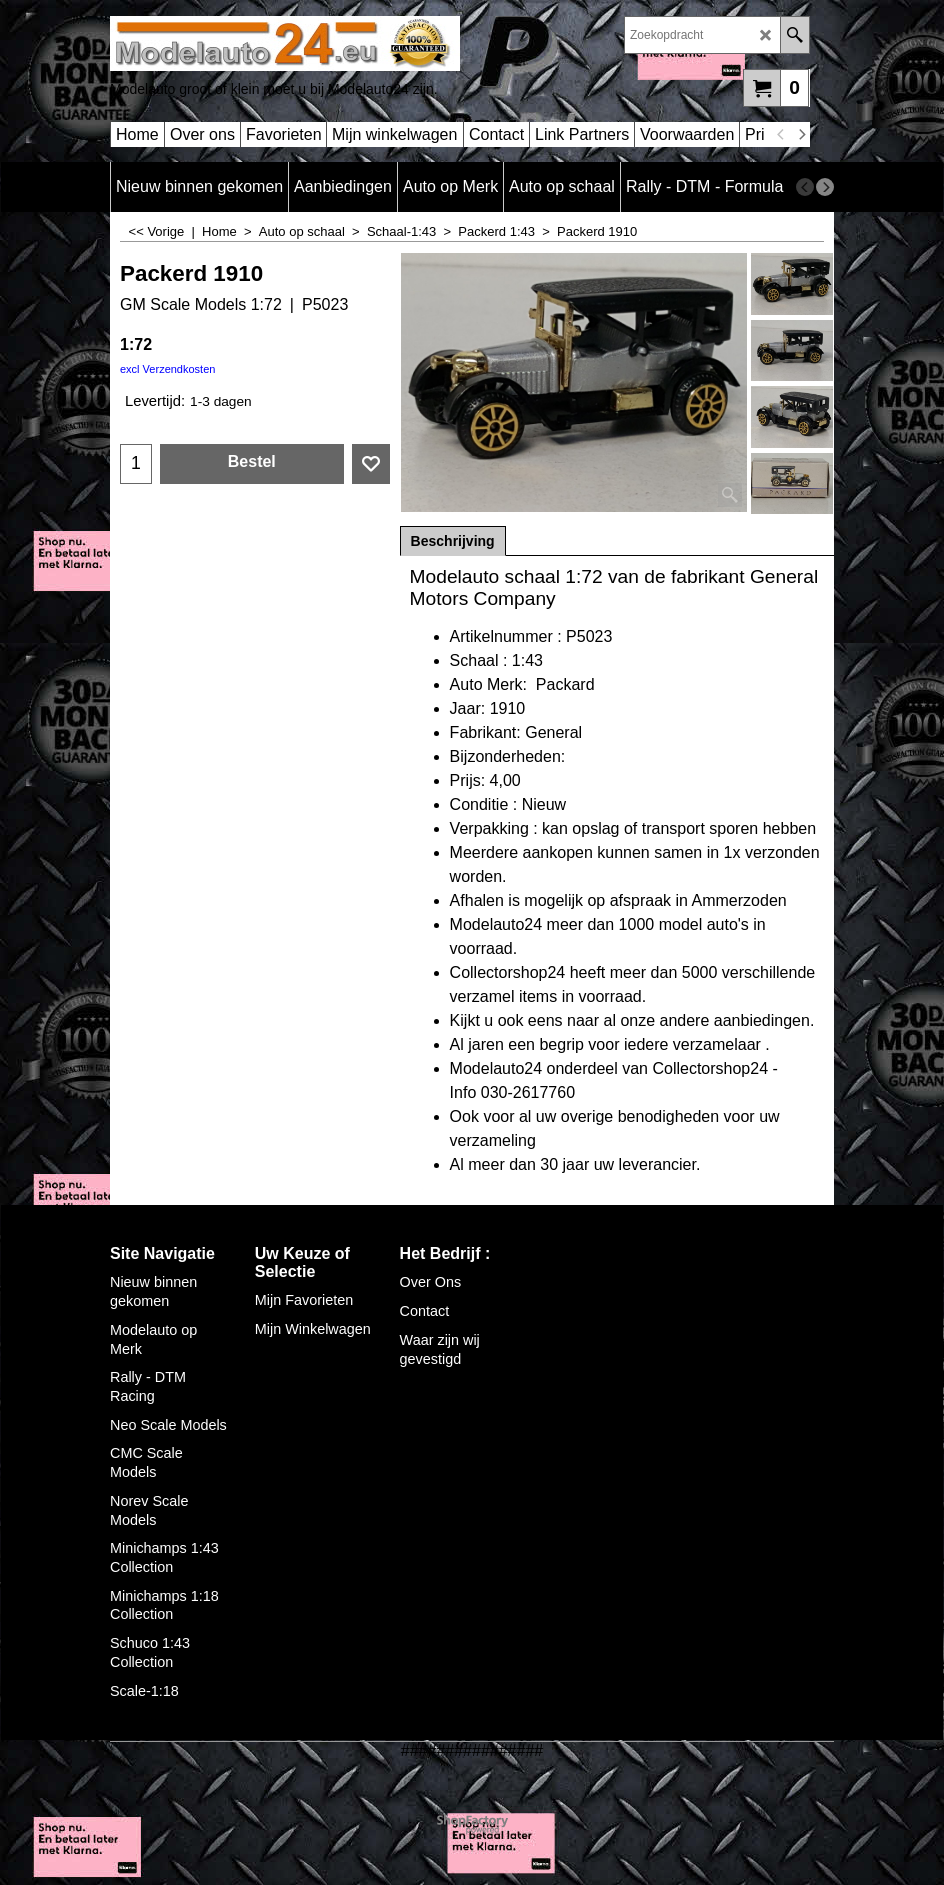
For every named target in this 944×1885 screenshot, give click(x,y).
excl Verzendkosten (167, 369)
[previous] (781, 135)
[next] (801, 135)
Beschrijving (453, 541)
